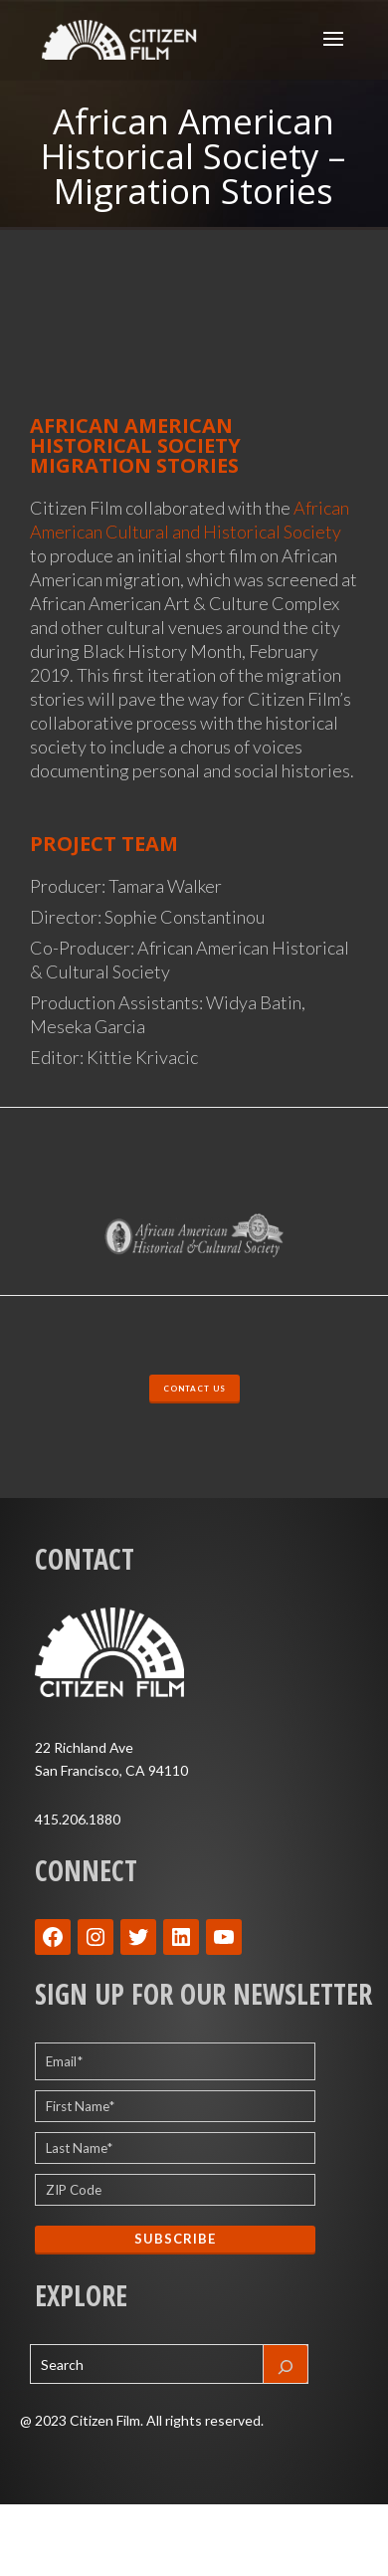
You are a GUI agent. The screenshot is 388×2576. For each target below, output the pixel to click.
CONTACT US (194, 1389)
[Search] (285, 2364)
